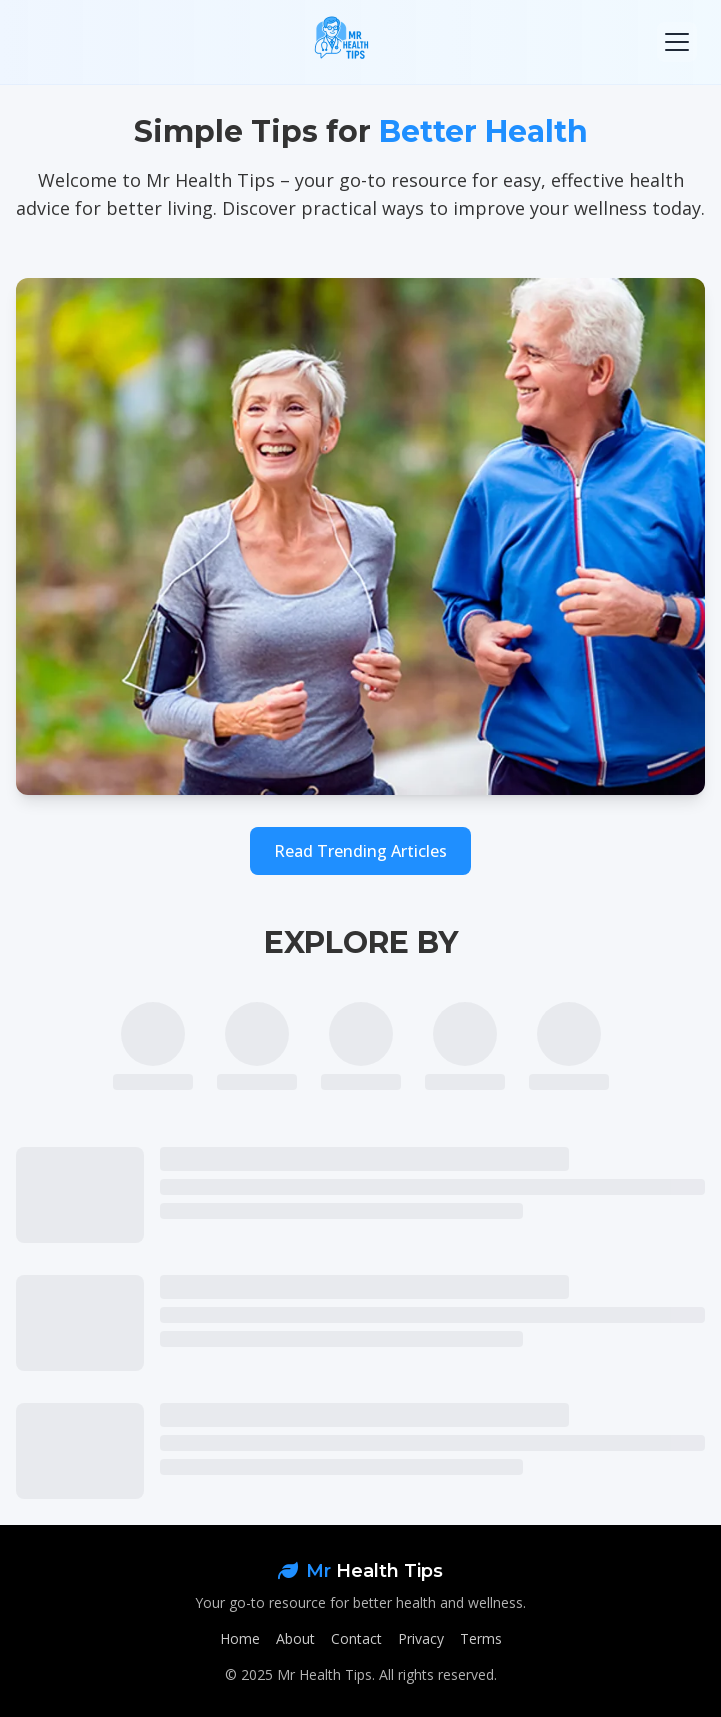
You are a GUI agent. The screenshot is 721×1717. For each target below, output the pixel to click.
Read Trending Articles (360, 851)
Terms (481, 1638)
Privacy (421, 1638)
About (295, 1638)
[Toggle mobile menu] (677, 42)
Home (240, 1638)
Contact (356, 1638)
